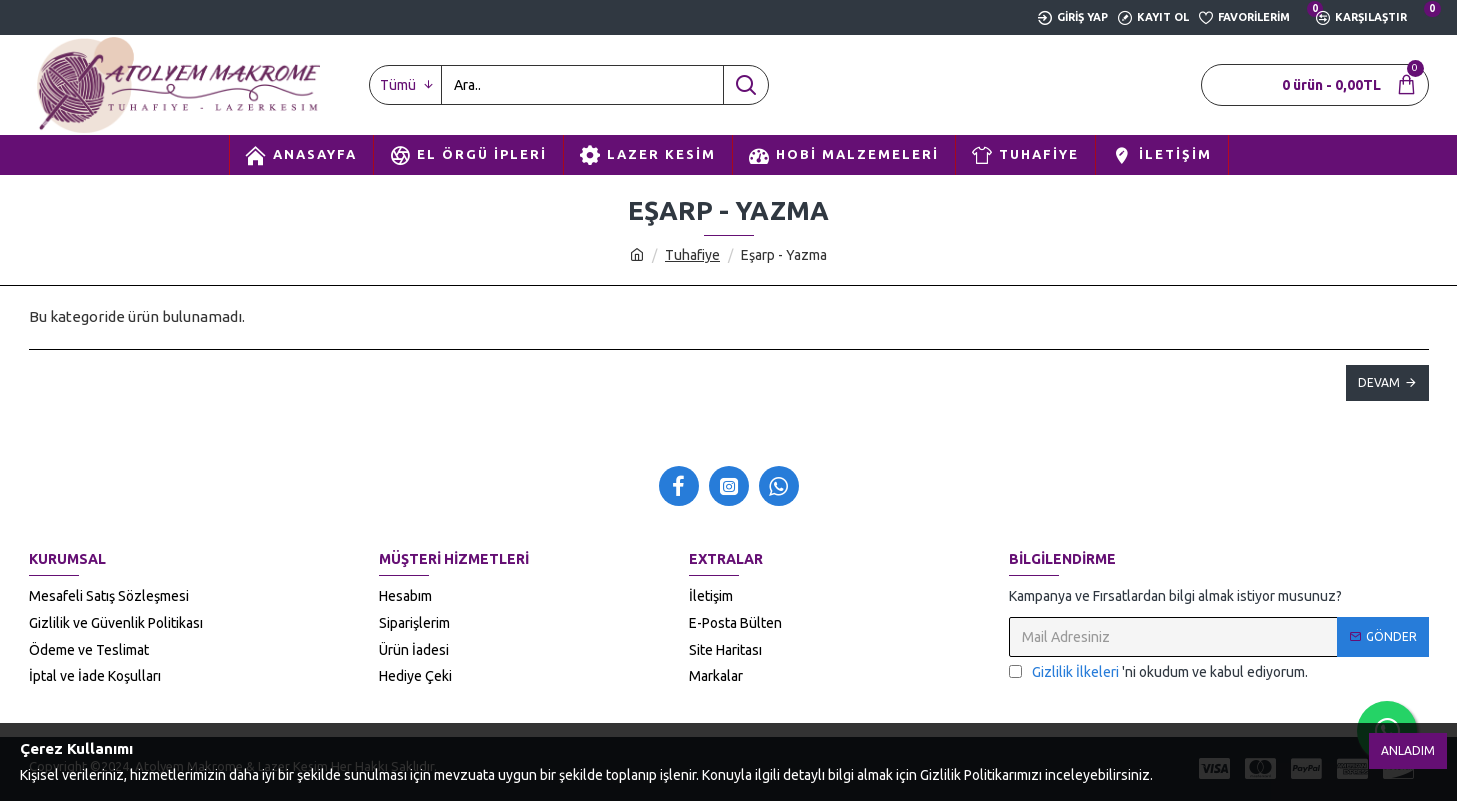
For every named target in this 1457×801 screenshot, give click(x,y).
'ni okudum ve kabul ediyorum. (1158, 672)
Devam (1379, 382)
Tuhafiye (692, 255)
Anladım (1408, 750)
